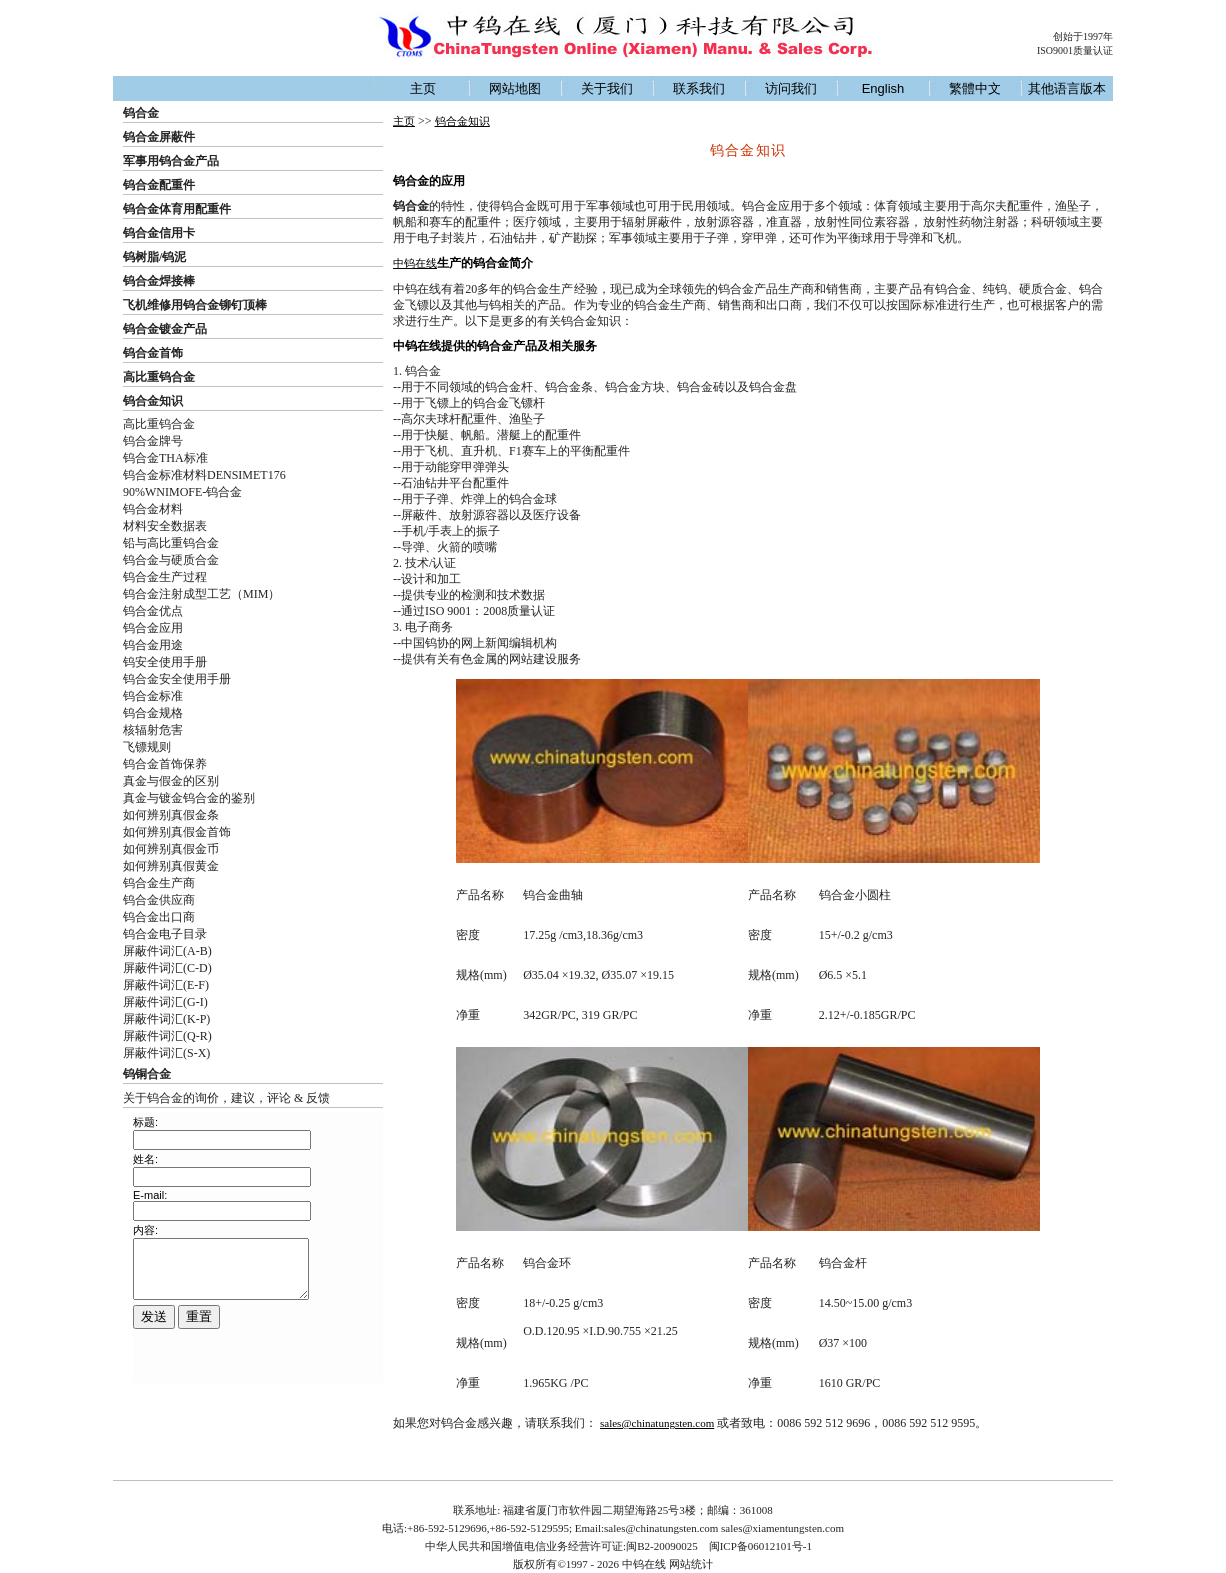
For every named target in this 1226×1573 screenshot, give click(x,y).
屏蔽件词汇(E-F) (166, 985)
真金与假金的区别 (171, 781)
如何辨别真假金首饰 (177, 832)
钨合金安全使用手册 (177, 679)
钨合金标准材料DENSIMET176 (204, 475)
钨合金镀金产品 (165, 329)
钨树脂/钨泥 (154, 257)
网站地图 (515, 88)
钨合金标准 (153, 696)
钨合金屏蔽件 (159, 137)
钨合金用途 (153, 645)
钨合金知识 (153, 401)
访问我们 (791, 88)
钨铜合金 (147, 1074)
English (883, 88)
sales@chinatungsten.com (657, 1423)
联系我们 (699, 88)
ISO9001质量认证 (1075, 50)
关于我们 (607, 88)
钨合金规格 (153, 713)
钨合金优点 (153, 611)
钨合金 (141, 113)
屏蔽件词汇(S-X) (166, 1053)
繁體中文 (975, 88)
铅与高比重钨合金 (171, 543)
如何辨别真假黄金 (171, 866)
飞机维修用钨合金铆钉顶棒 (195, 305)
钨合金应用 (153, 628)
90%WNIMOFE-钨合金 (182, 492)
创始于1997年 (1083, 36)
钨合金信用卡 (159, 233)
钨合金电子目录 (165, 934)
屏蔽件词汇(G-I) (165, 1002)
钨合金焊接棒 (159, 281)
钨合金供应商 (159, 900)
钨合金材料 (153, 509)
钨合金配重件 (159, 185)
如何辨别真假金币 (171, 849)
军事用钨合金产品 (171, 161)
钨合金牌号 (153, 441)
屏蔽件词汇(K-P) (166, 1019)
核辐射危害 (153, 730)
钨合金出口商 (159, 917)
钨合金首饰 (153, 353)
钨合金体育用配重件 (177, 209)
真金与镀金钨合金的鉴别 (189, 798)
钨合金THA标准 (165, 458)
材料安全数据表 (165, 526)
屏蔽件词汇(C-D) (167, 968)
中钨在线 (415, 263)
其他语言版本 (1067, 88)
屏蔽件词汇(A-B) (167, 951)
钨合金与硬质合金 (171, 560)
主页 (423, 88)
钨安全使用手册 (165, 662)
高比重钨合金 (159, 377)
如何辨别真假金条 (171, 815)
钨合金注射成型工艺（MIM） (201, 594)
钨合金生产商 (159, 883)
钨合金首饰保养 (165, 764)
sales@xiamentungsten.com (782, 1528)
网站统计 (691, 1564)
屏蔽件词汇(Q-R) (167, 1036)
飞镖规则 (147, 747)
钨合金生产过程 (165, 577)
